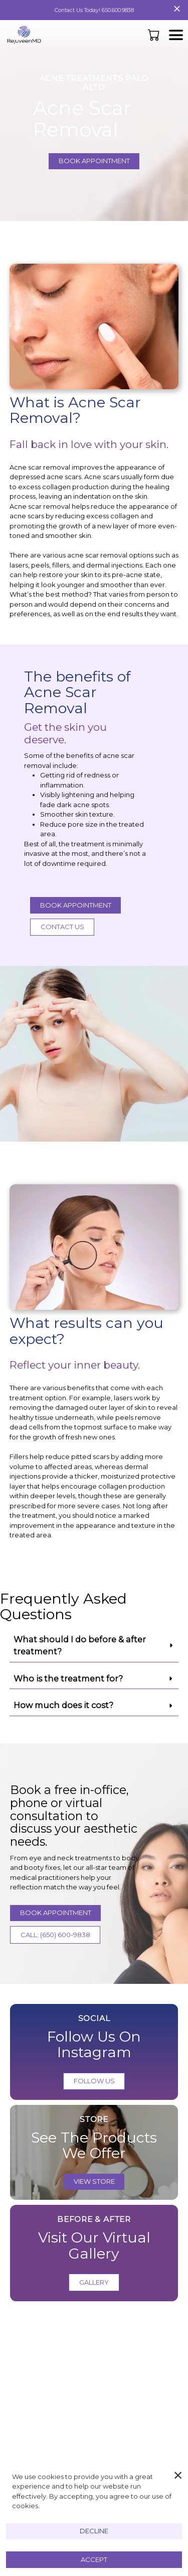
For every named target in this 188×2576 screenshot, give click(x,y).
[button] (154, 34)
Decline (94, 2531)
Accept (94, 2559)
